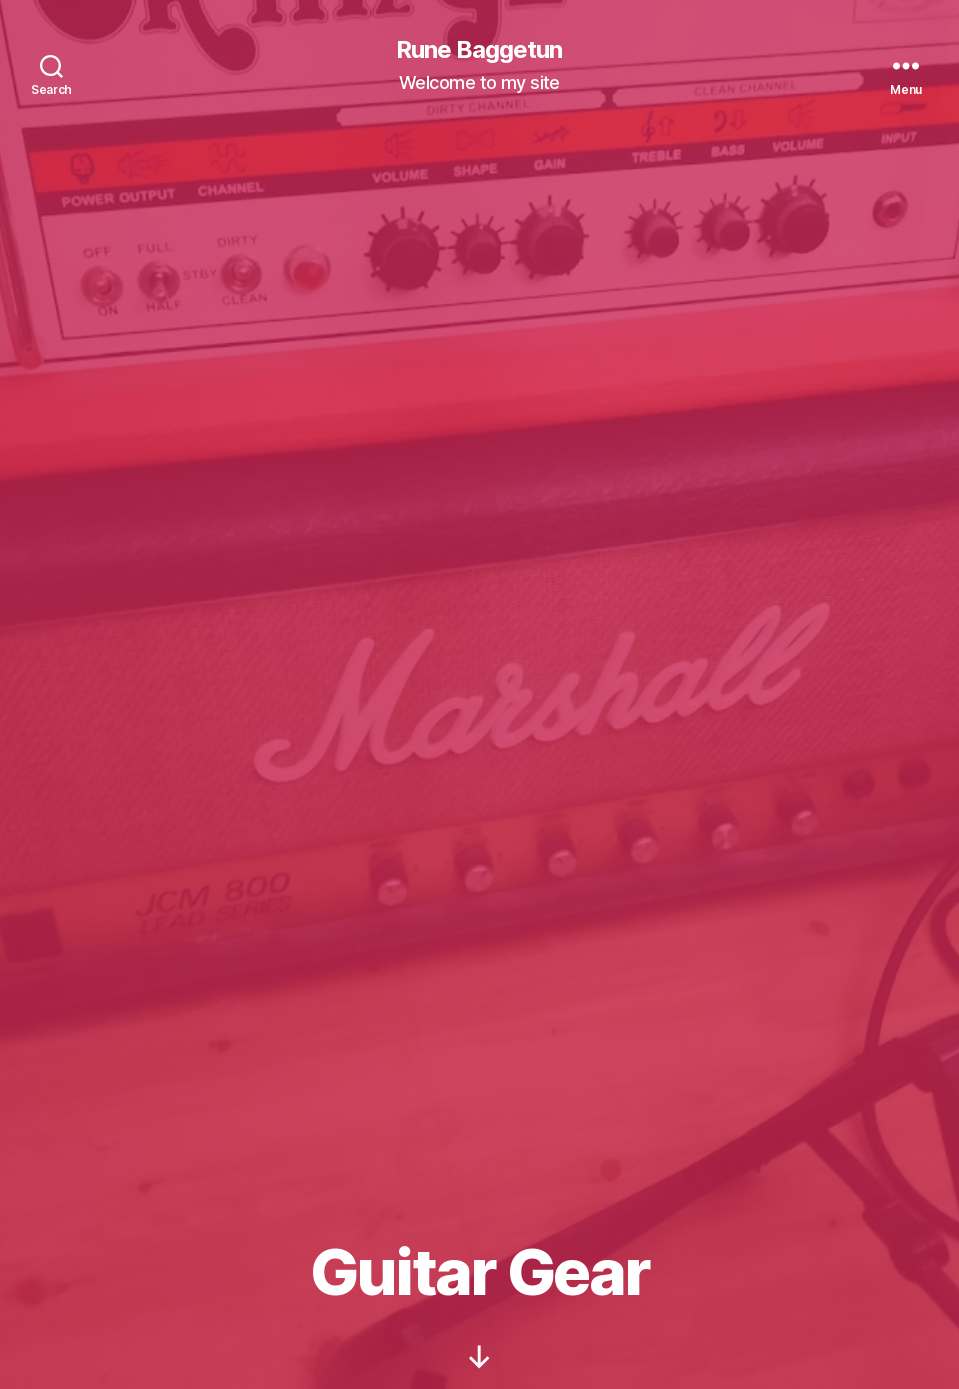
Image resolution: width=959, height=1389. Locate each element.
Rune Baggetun (479, 50)
